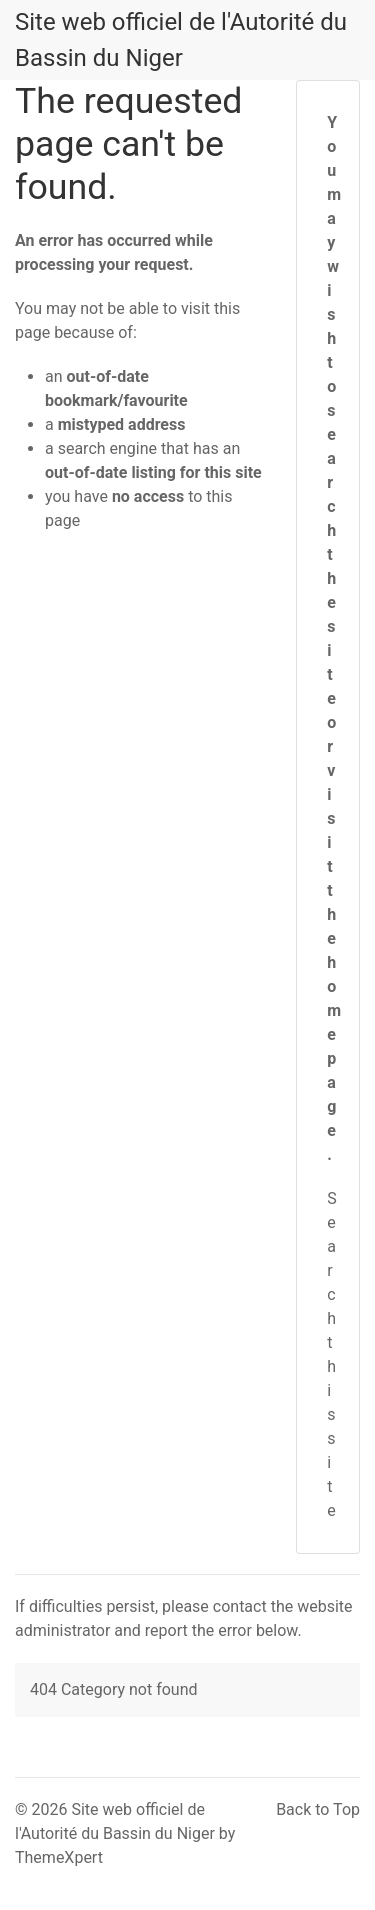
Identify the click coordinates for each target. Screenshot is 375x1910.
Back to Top (318, 1809)
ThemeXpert (59, 1857)
